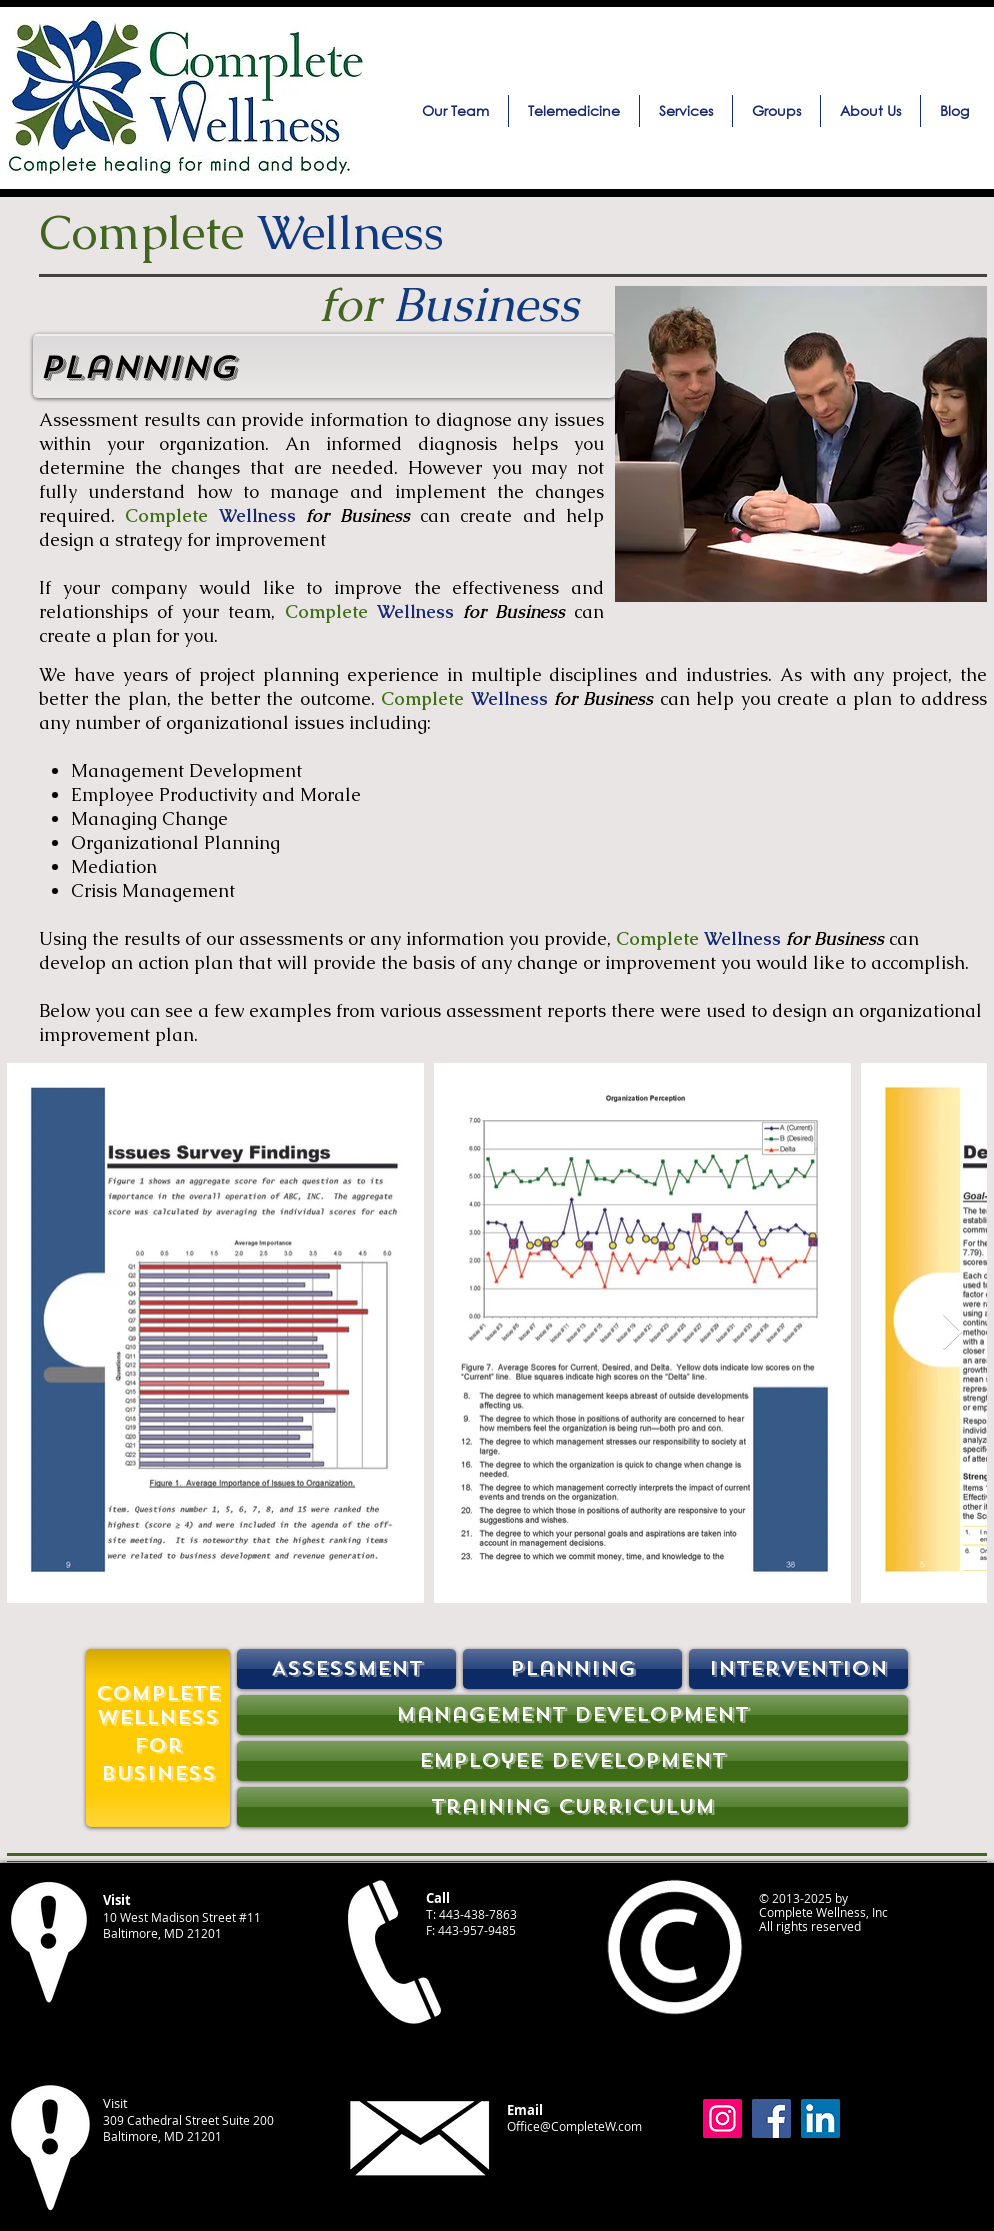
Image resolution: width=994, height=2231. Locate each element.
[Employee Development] (572, 1761)
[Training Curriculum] (572, 1807)
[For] (158, 1746)
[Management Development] (572, 1715)
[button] (686, 111)
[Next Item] (952, 1332)
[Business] (158, 1774)
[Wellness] (158, 1718)
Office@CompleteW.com (574, 2126)
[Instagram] (722, 2118)
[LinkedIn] (820, 2118)
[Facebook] (771, 2118)
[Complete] (158, 1694)
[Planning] (572, 1669)
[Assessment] (346, 1669)
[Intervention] (798, 1669)
